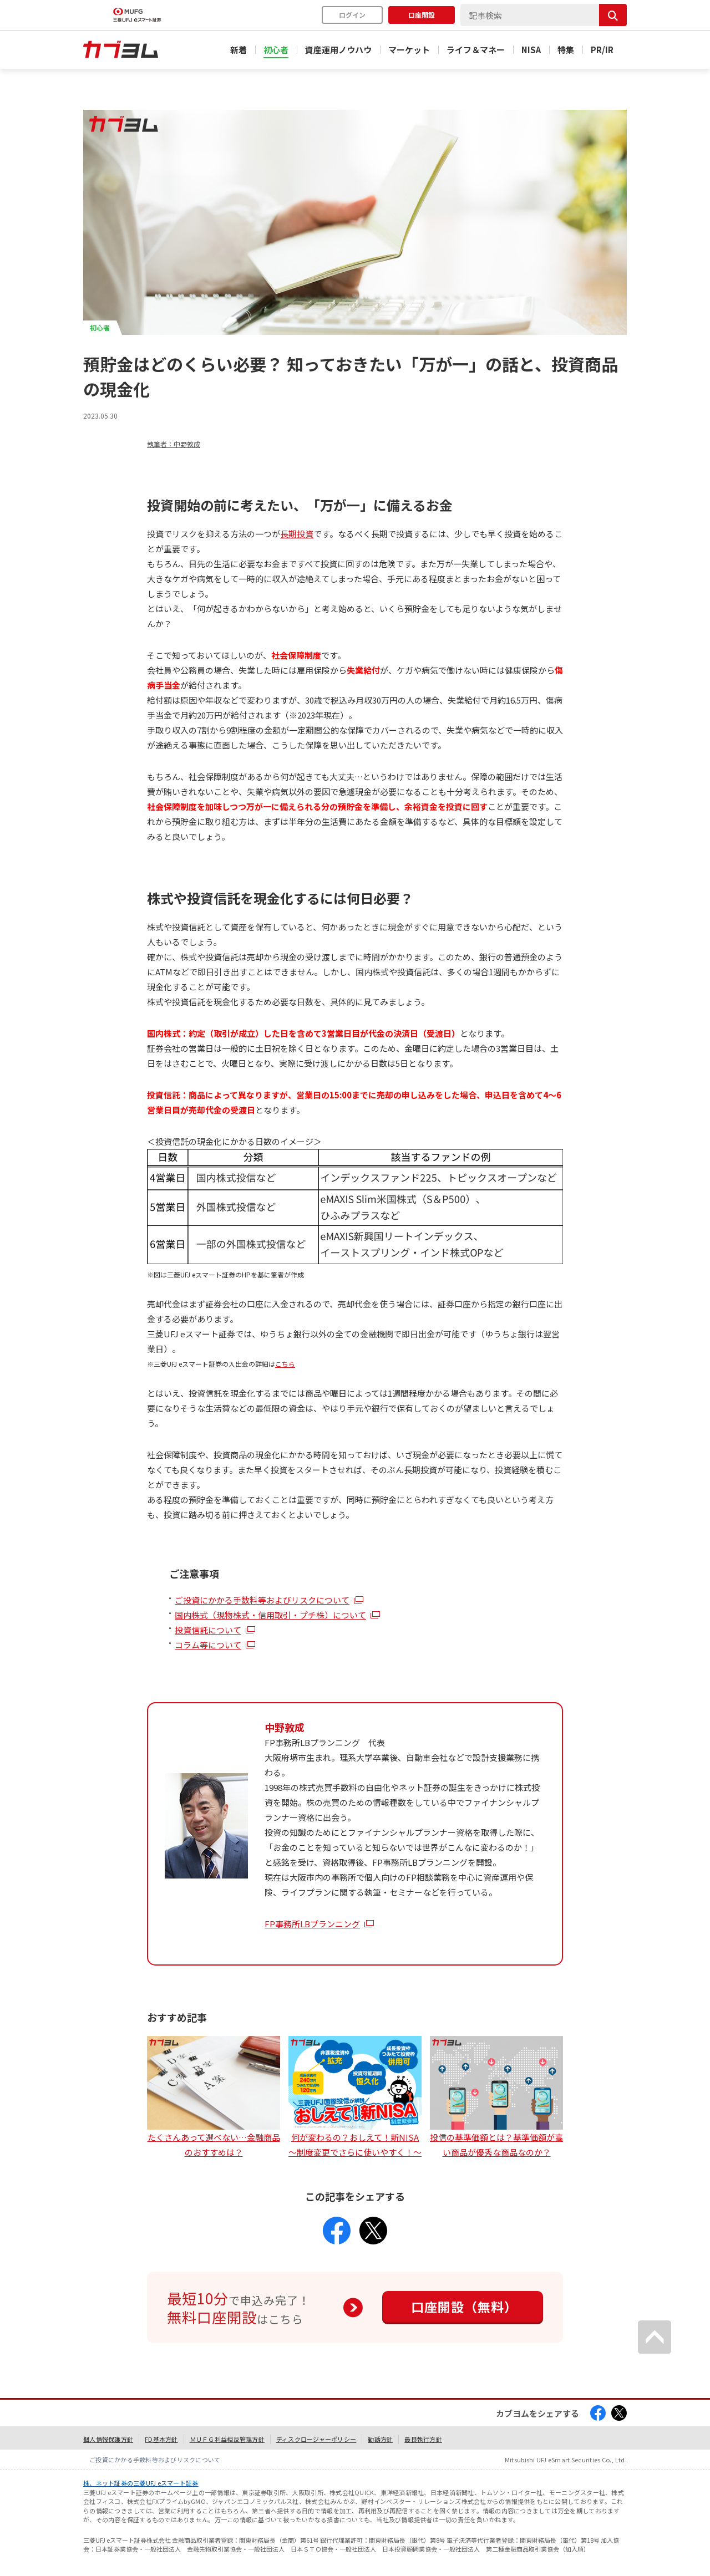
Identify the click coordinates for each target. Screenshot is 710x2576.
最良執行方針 (423, 2439)
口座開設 (421, 14)
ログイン (352, 14)
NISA (531, 49)
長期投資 (296, 533)
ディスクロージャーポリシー (316, 2439)
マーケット (409, 49)
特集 (565, 49)
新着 (238, 49)
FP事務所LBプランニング (312, 1924)
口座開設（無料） (464, 2306)
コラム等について (208, 1645)
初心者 (275, 49)
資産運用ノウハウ (338, 49)
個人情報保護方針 (108, 2439)
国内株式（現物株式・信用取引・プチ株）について (270, 1615)
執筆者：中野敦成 (173, 444)
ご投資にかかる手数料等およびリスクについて (262, 1600)
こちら (285, 1363)
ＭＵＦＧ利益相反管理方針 (227, 2439)
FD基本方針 (161, 2439)
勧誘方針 (380, 2439)
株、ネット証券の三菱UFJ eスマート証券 (141, 2482)
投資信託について (208, 1630)
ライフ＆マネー (476, 49)
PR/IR (602, 49)
